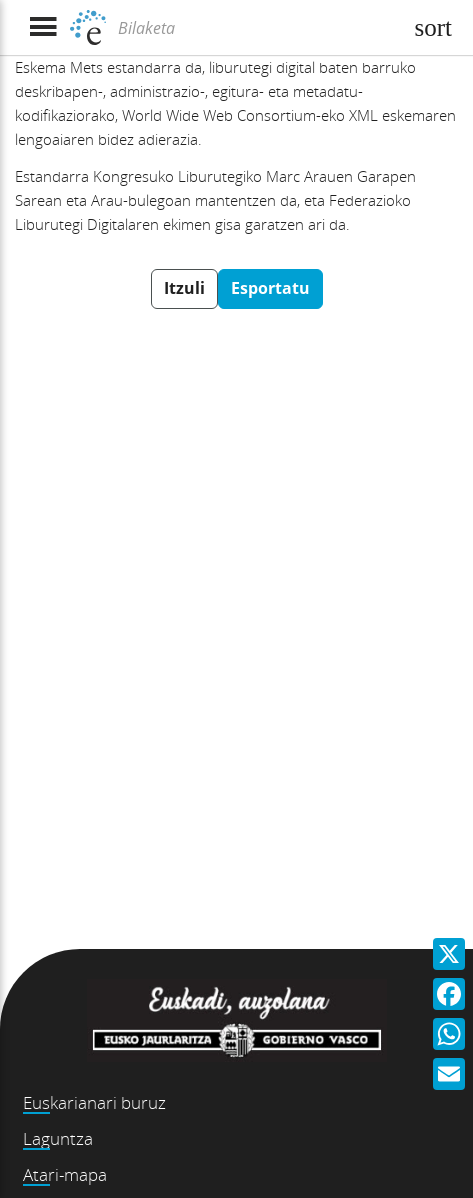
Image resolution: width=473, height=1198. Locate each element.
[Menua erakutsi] (42, 27)
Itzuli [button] (184, 288)
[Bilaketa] (257, 28)
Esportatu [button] (270, 288)
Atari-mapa (65, 1174)
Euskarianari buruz (94, 1102)
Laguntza (58, 1138)
